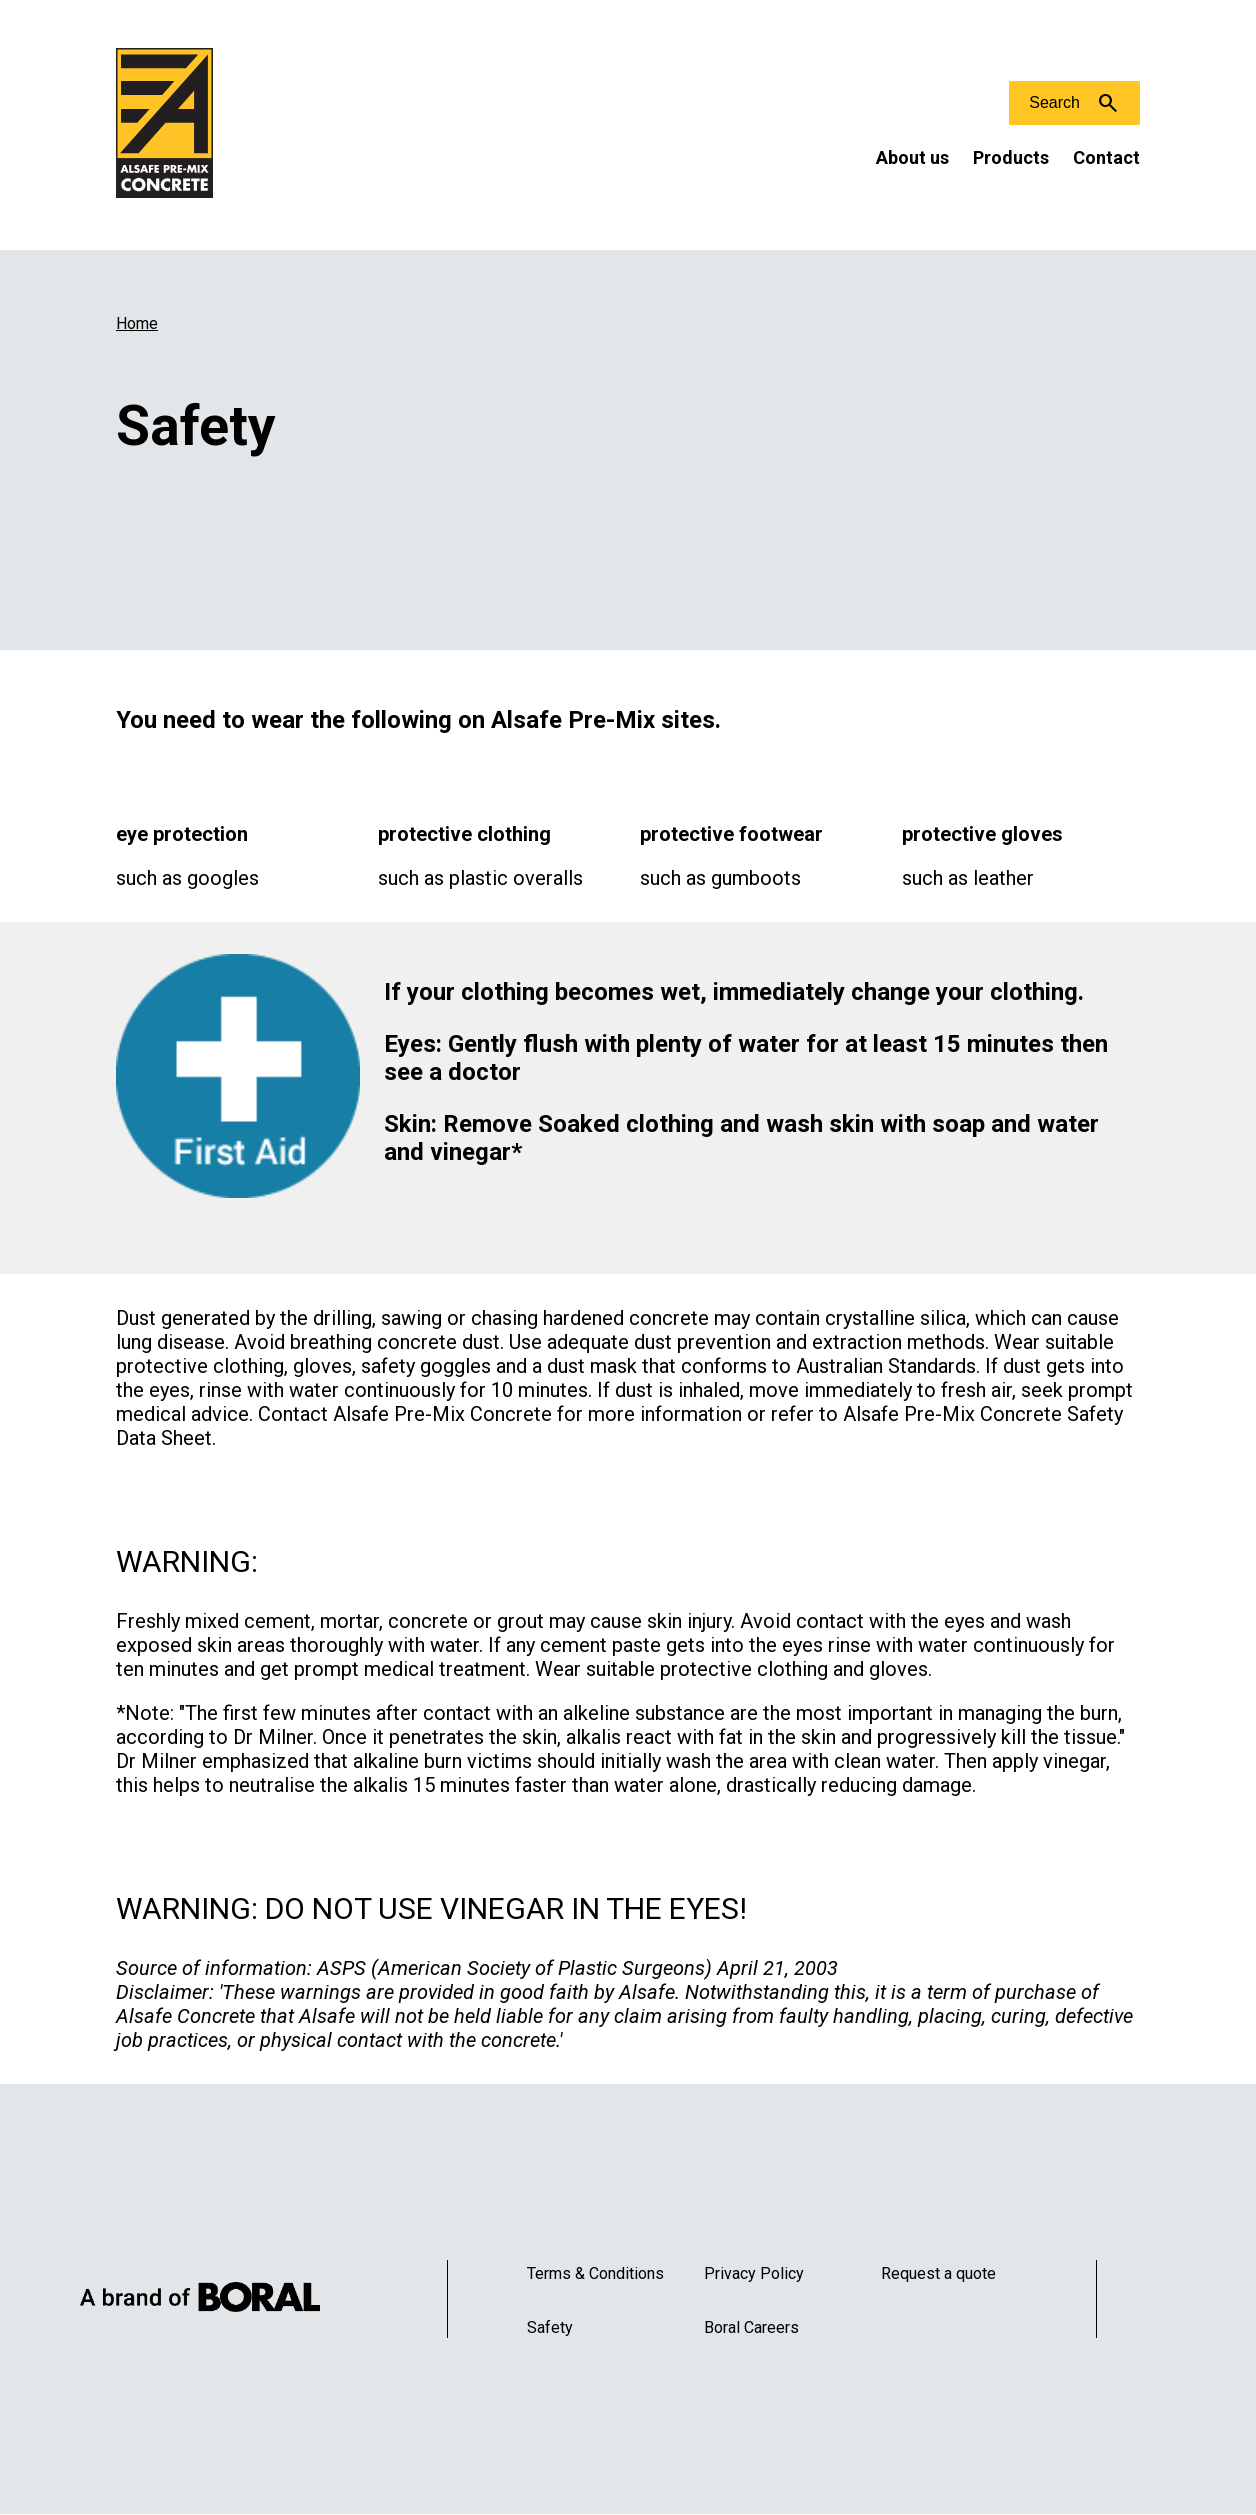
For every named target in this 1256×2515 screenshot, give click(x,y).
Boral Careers (751, 2327)
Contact (1106, 157)
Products (1011, 157)
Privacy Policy (754, 2273)
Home (137, 323)
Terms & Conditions (595, 2273)
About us (912, 157)
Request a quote (938, 2273)
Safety (550, 2327)
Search (1054, 102)
